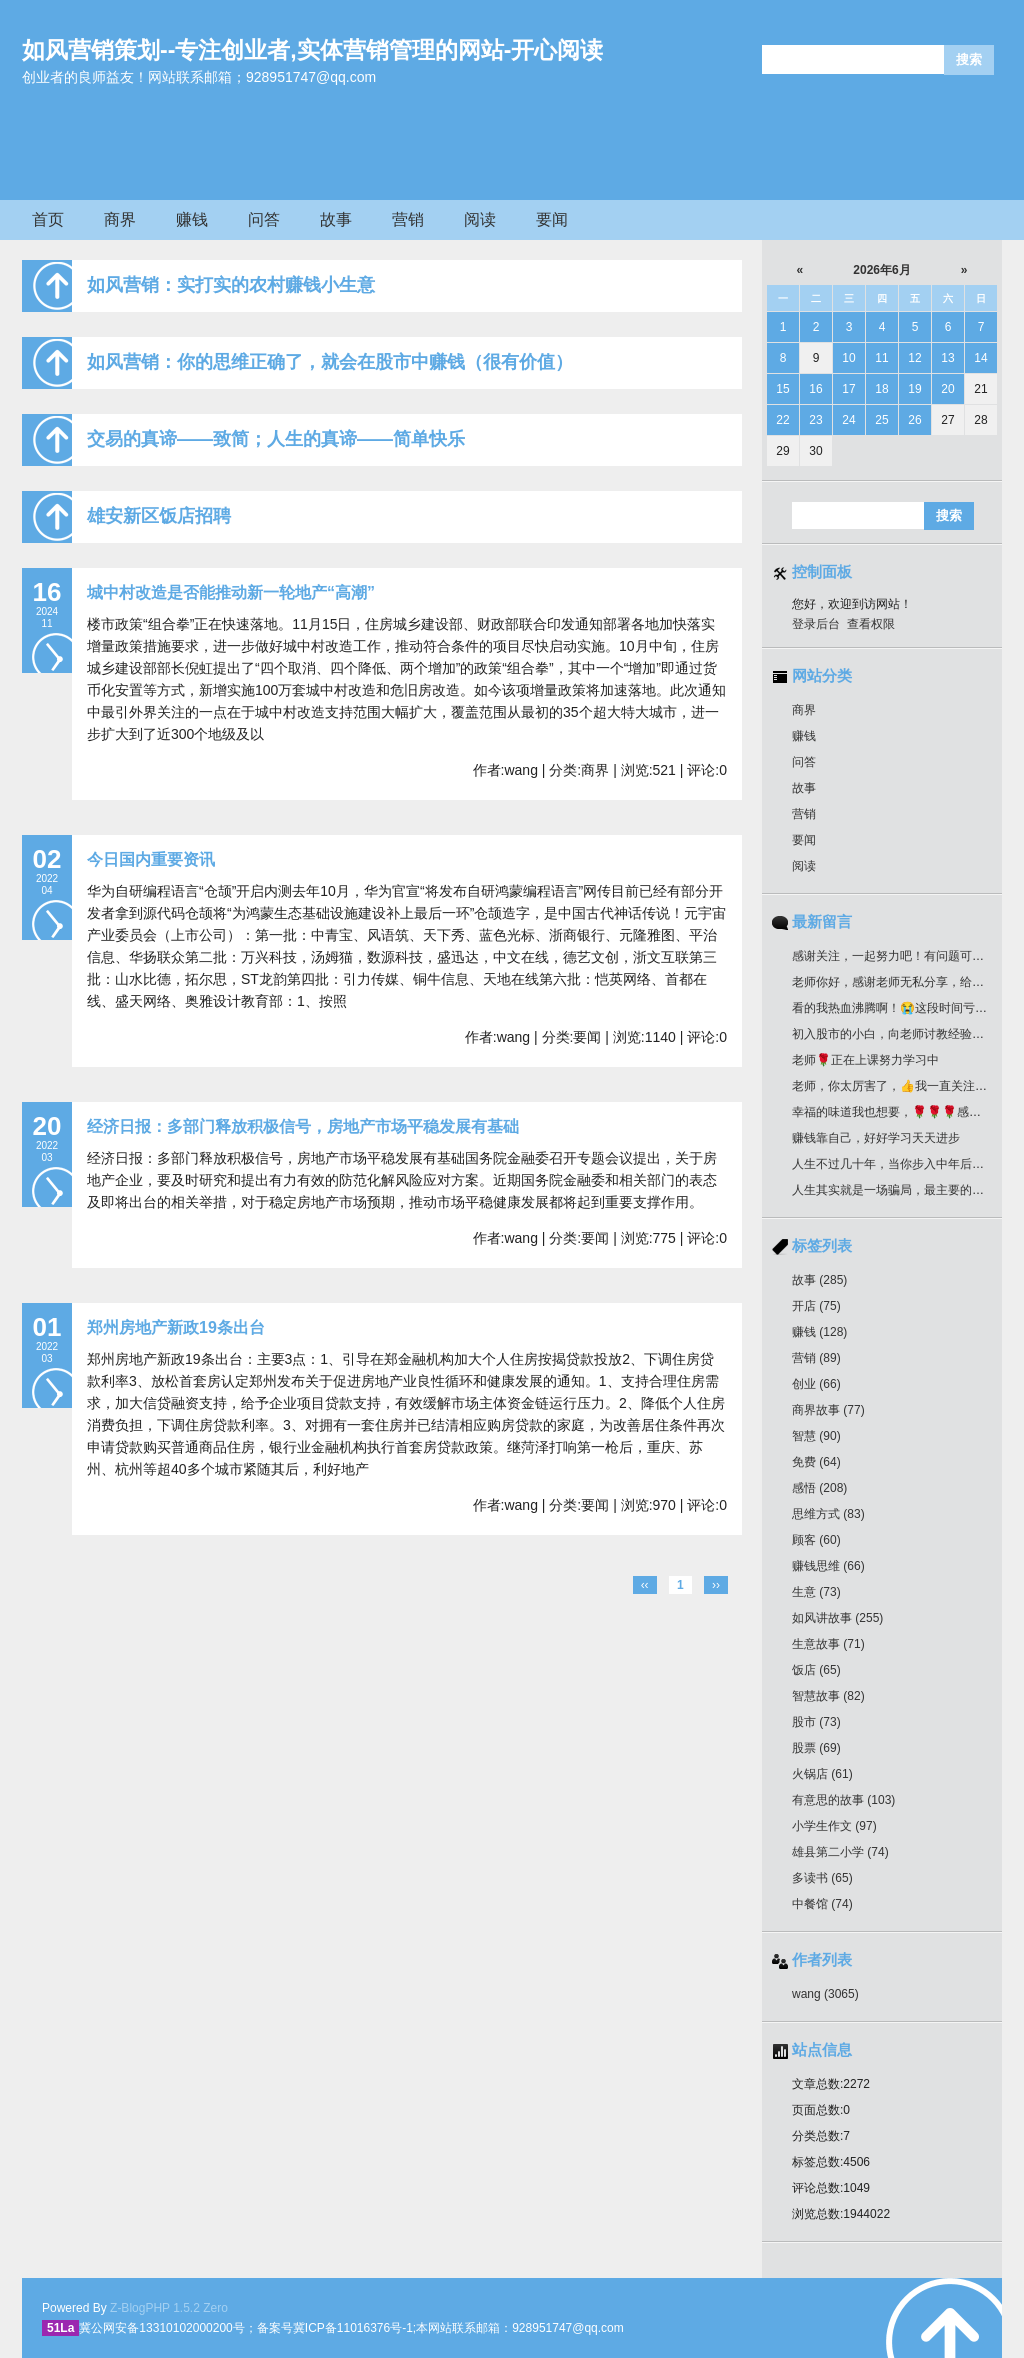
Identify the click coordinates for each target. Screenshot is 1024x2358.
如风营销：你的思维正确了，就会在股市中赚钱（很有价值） (330, 362)
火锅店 (822, 1774)
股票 (816, 1748)
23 (815, 420)
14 (980, 358)
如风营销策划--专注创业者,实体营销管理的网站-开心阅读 (312, 50)
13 (947, 358)
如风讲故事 (837, 1618)
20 (947, 389)
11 (881, 358)
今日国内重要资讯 (151, 859)
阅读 (480, 219)
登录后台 (816, 624)
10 (848, 358)
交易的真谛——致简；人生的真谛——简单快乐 (276, 439)
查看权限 (871, 624)
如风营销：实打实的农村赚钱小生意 (231, 285)
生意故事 (828, 1644)
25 (881, 420)
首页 (48, 219)
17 (848, 389)
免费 (816, 1462)
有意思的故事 (843, 1800)
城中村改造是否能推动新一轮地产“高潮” (231, 592)
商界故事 (828, 1410)
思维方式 (828, 1514)
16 (815, 389)
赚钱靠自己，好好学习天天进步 (876, 1138)
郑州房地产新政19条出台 (176, 1327)
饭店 (816, 1670)
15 (782, 389)
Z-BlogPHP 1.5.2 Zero (169, 2308)
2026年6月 (881, 270)
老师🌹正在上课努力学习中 (865, 1060)
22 (782, 420)
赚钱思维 (828, 1566)
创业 (816, 1384)
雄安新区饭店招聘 (159, 516)
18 (881, 389)
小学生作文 (834, 1826)
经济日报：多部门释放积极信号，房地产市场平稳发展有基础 (303, 1126)
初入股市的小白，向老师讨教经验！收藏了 (906, 1034)
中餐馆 (822, 1904)
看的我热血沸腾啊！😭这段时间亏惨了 (895, 1008)
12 (914, 358)
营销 (408, 219)
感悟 (819, 1488)
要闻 (552, 219)
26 (914, 420)
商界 (120, 219)
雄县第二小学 (840, 1852)
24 (848, 420)
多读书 (822, 1878)
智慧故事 (828, 1696)
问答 (264, 219)
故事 (336, 219)
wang (825, 1994)
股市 (816, 1722)
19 (914, 389)
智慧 (816, 1436)
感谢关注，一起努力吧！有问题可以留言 (900, 956)
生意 (816, 1592)
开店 (816, 1306)
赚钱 (192, 219)
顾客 (816, 1540)
